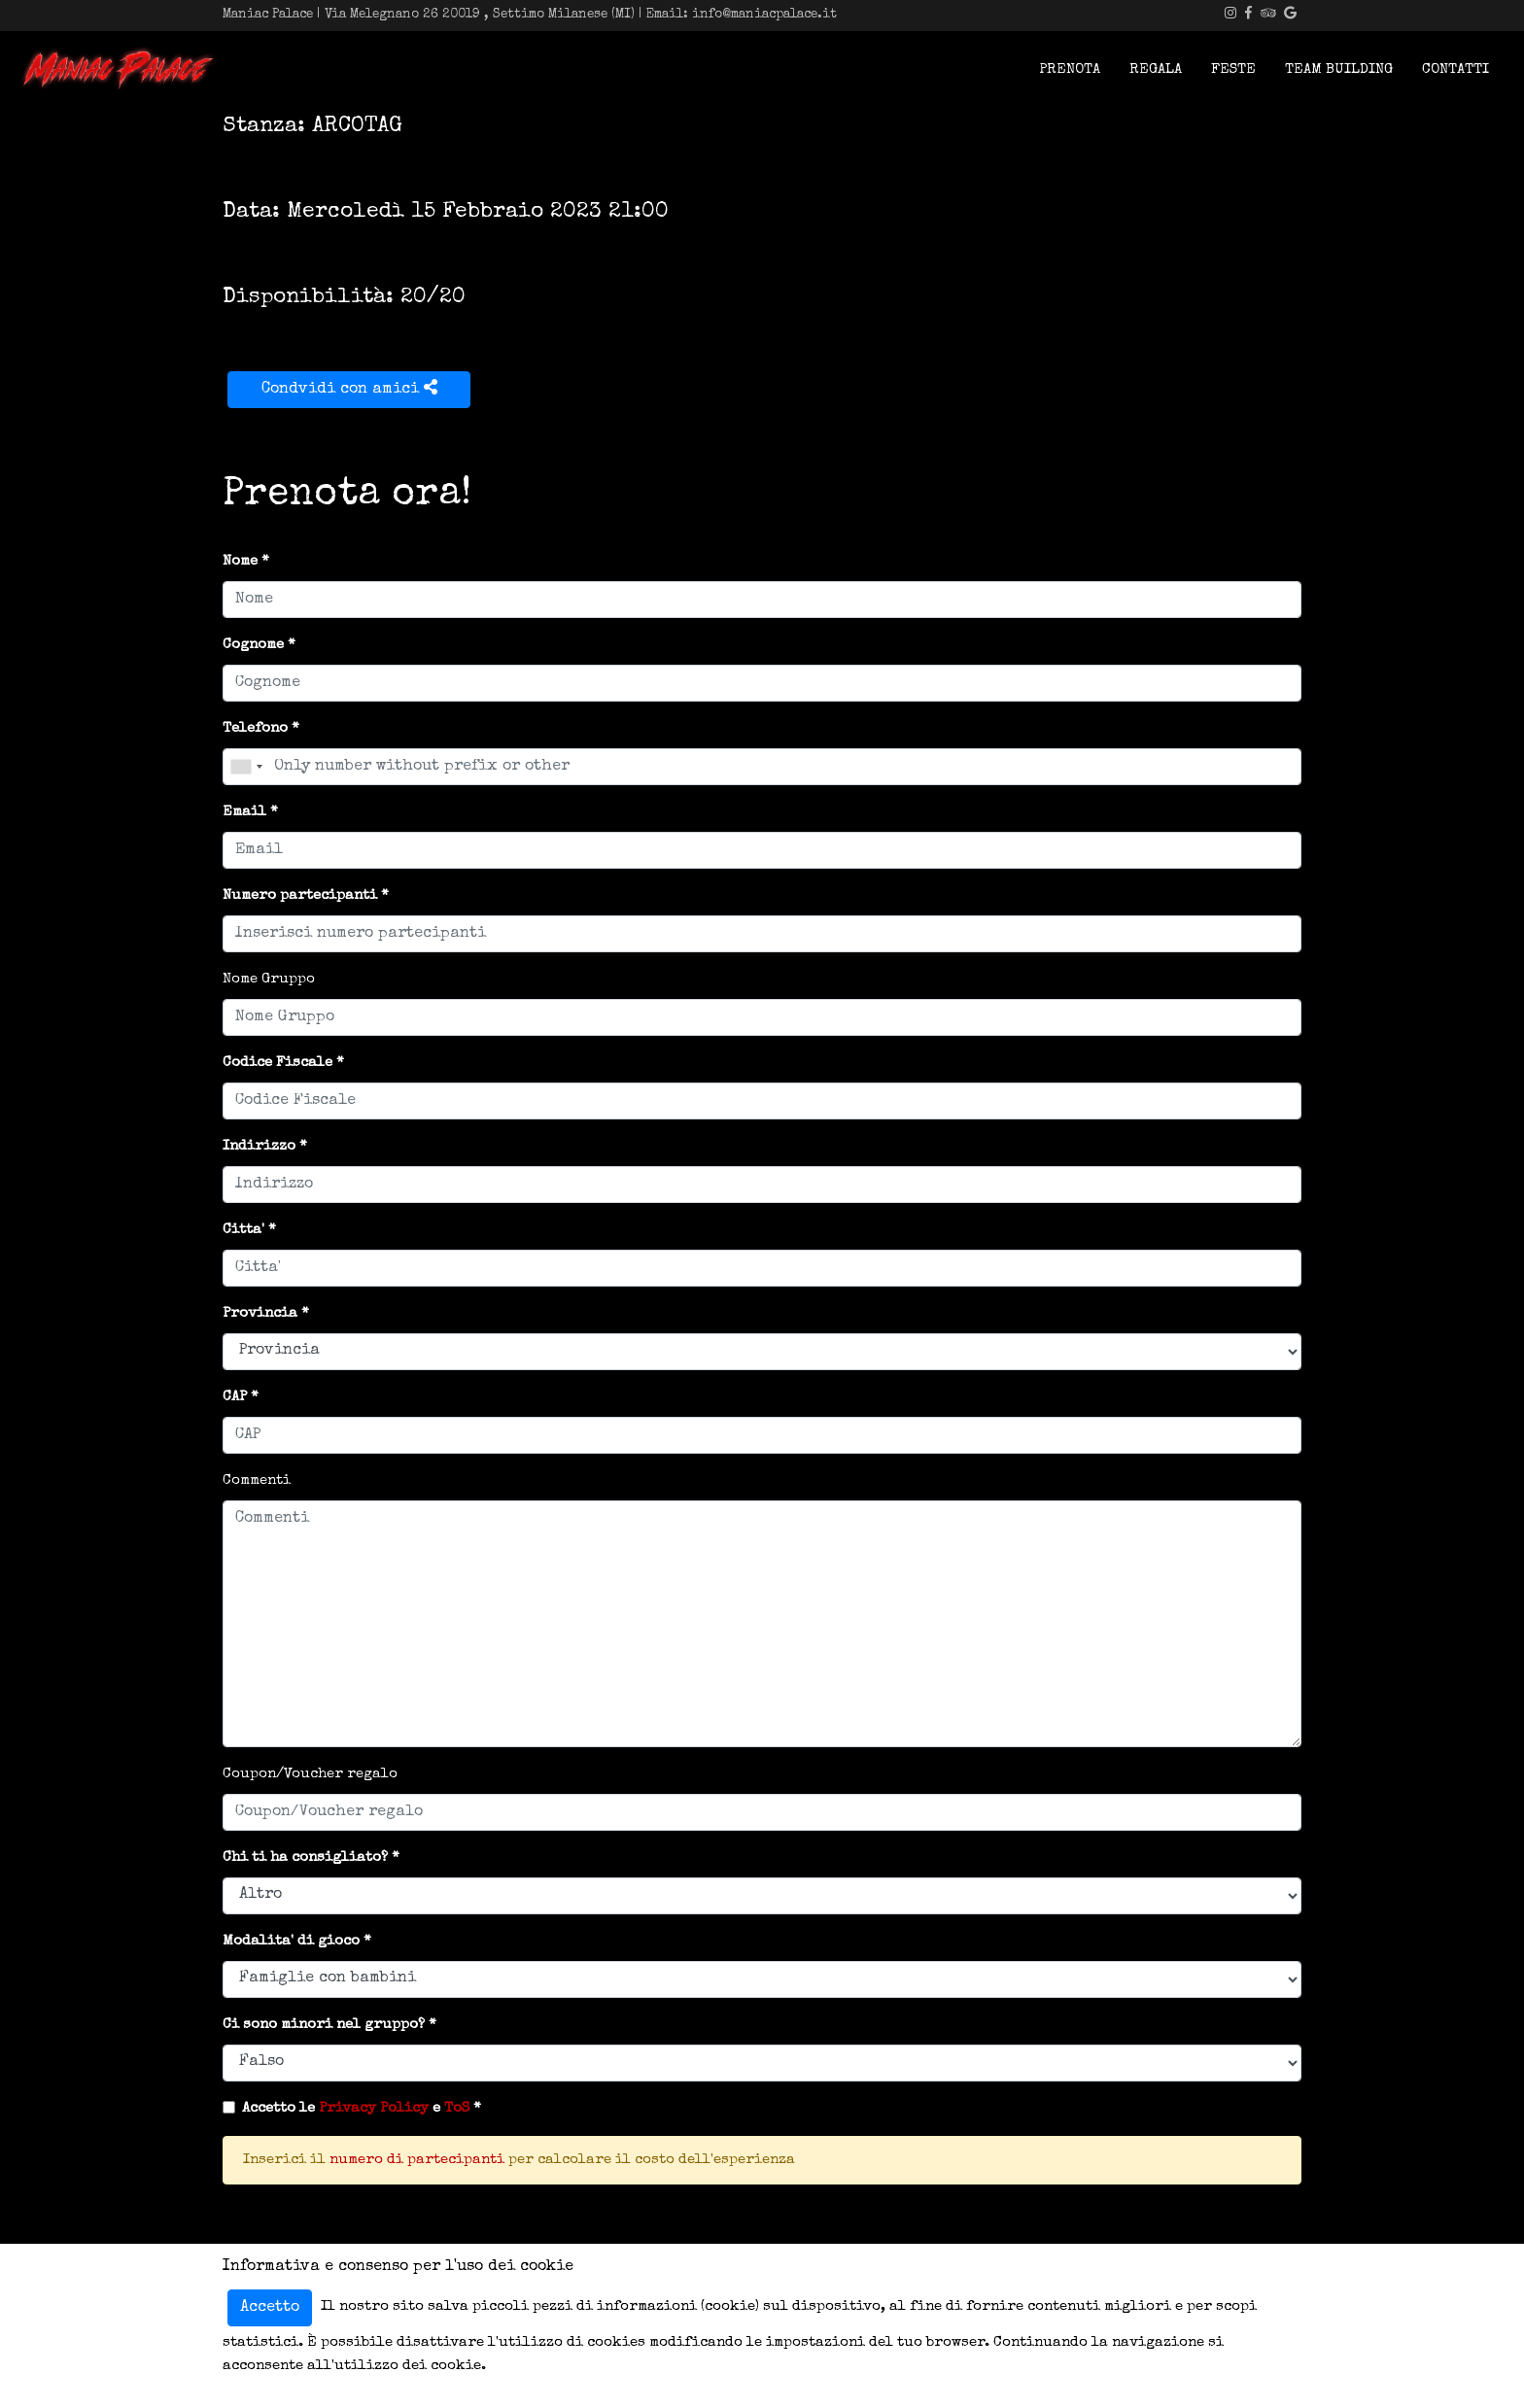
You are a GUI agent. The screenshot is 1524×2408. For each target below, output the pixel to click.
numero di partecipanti (416, 2159)
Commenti (257, 1480)
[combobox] (246, 766)
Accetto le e (355, 2108)
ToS (456, 2108)
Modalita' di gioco (291, 1941)
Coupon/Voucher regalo (310, 1774)
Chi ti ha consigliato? (305, 1857)
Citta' (243, 1229)
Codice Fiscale (277, 1062)
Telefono (255, 728)
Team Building (1339, 69)
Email (244, 812)
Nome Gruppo (269, 979)
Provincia (260, 1313)
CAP (235, 1397)
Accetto (269, 2308)
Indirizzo (259, 1146)
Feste (1233, 69)
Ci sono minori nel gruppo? (324, 2024)
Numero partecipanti (300, 895)
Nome (240, 561)
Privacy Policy (374, 2108)
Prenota (1069, 69)
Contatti (1455, 69)
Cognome (253, 644)
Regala (1155, 69)
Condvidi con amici (349, 388)
